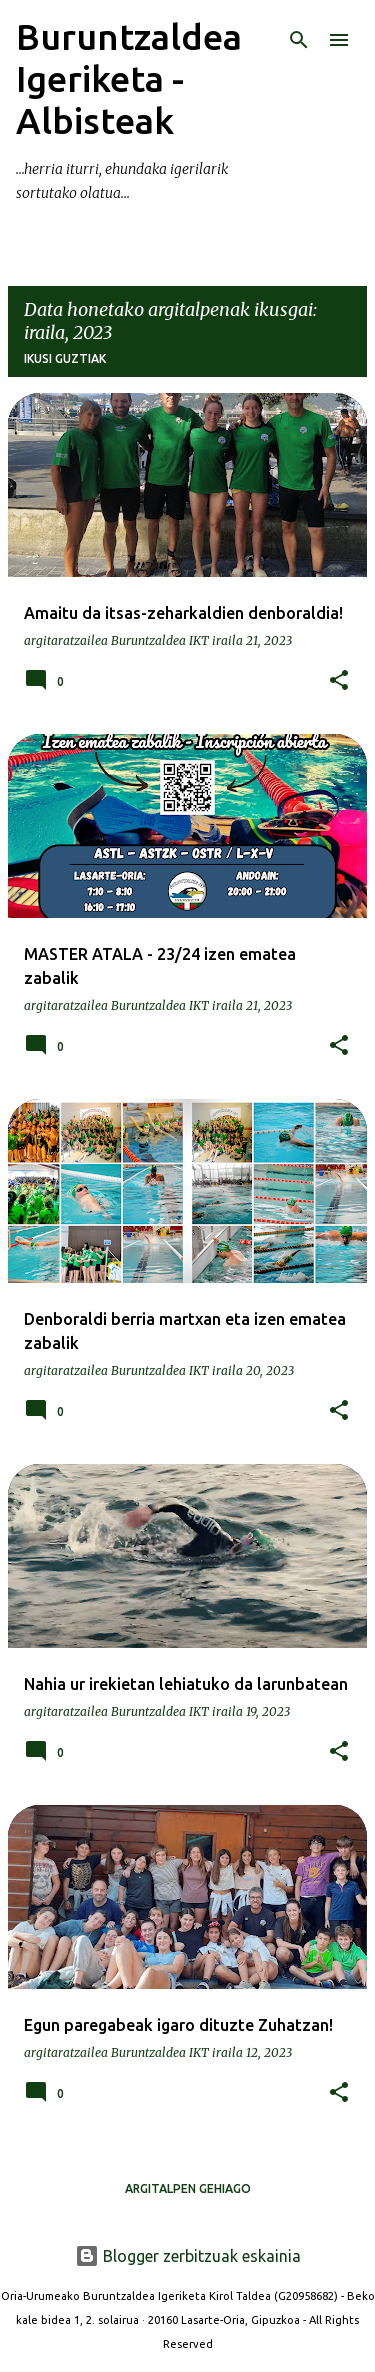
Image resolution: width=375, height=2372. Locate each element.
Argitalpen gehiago (188, 2188)
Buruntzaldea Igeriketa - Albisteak (129, 78)
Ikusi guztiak (65, 358)
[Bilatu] (299, 40)
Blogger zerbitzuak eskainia (188, 2256)
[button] (339, 681)
